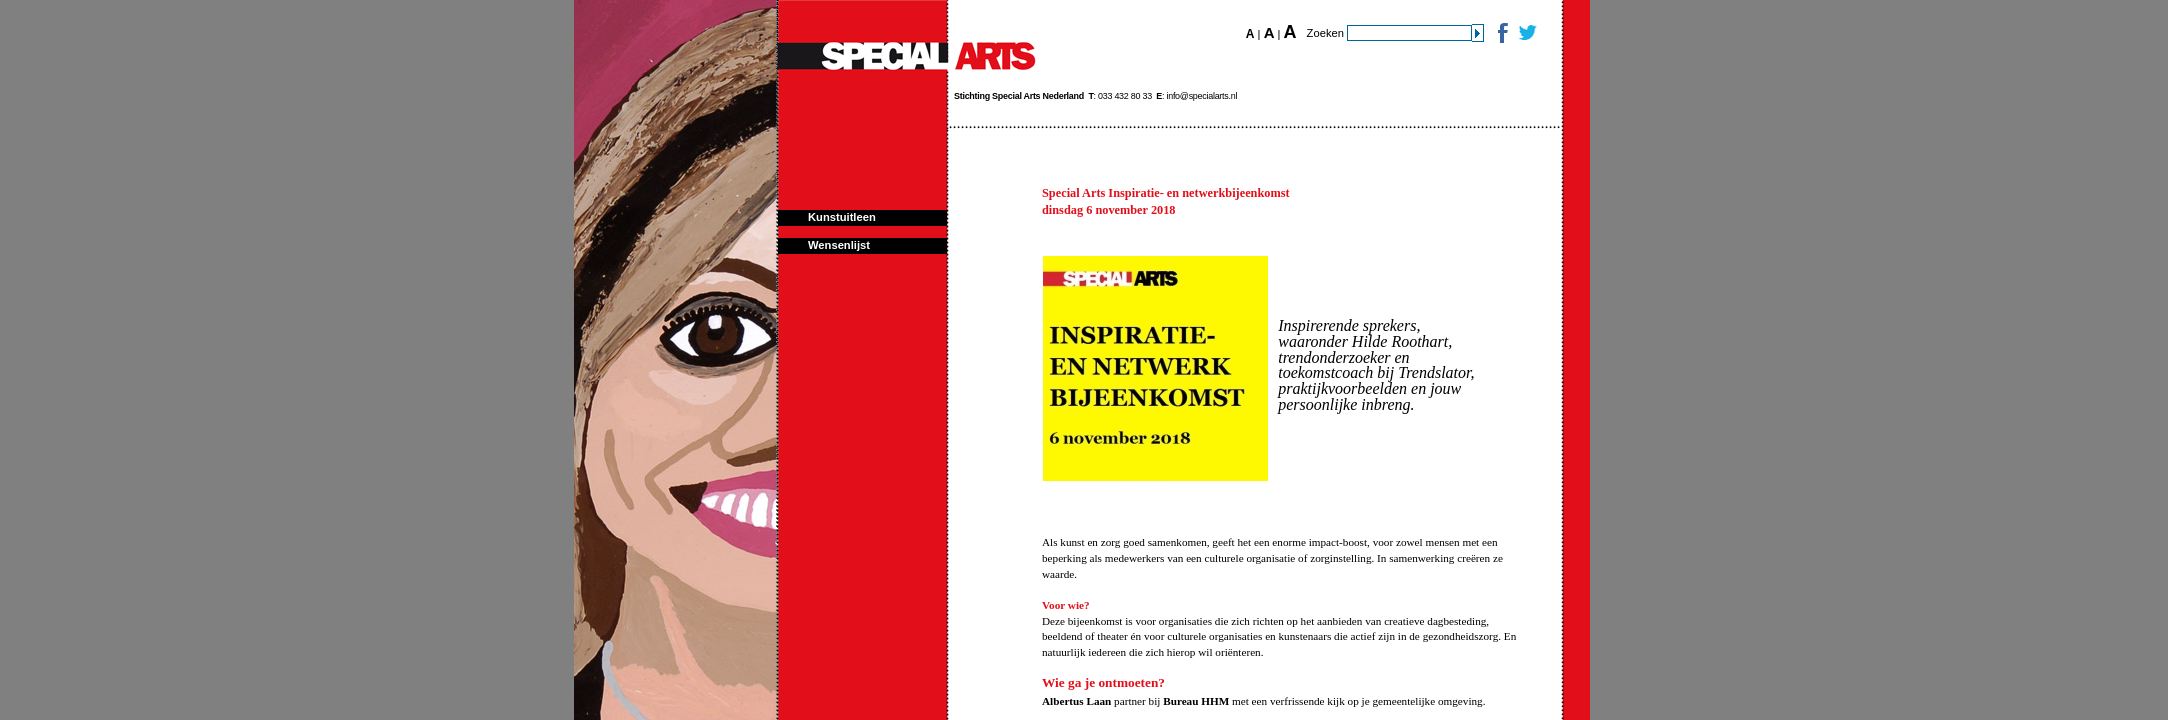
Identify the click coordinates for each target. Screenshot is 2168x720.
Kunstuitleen (842, 217)
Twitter (1526, 32)
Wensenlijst (839, 245)
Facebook (1501, 32)
